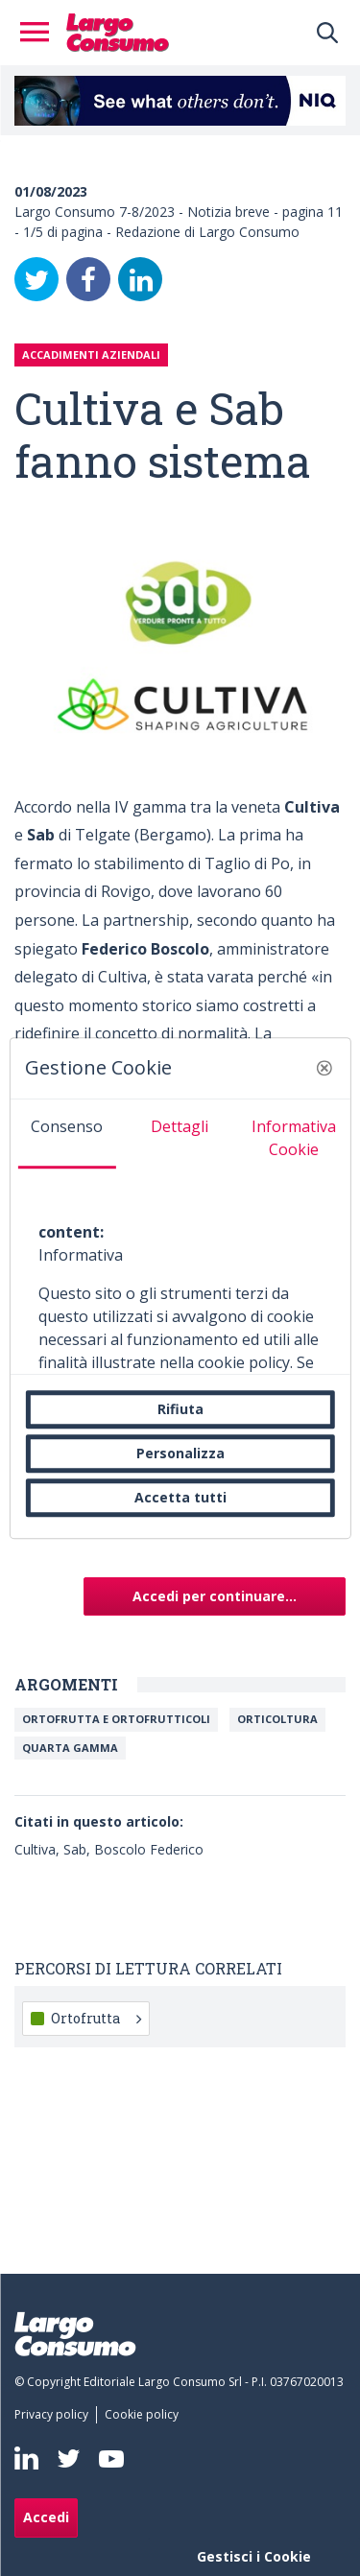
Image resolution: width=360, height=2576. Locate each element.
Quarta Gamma (70, 1747)
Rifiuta (180, 1409)
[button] (324, 1067)
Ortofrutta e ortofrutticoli (116, 1719)
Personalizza (180, 1453)
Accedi (46, 2517)
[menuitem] (55, 2414)
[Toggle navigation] (40, 33)
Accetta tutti (180, 1497)
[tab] (66, 1134)
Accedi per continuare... (214, 1596)
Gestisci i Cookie (254, 2556)
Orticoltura (277, 1719)
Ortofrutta (96, 2018)
